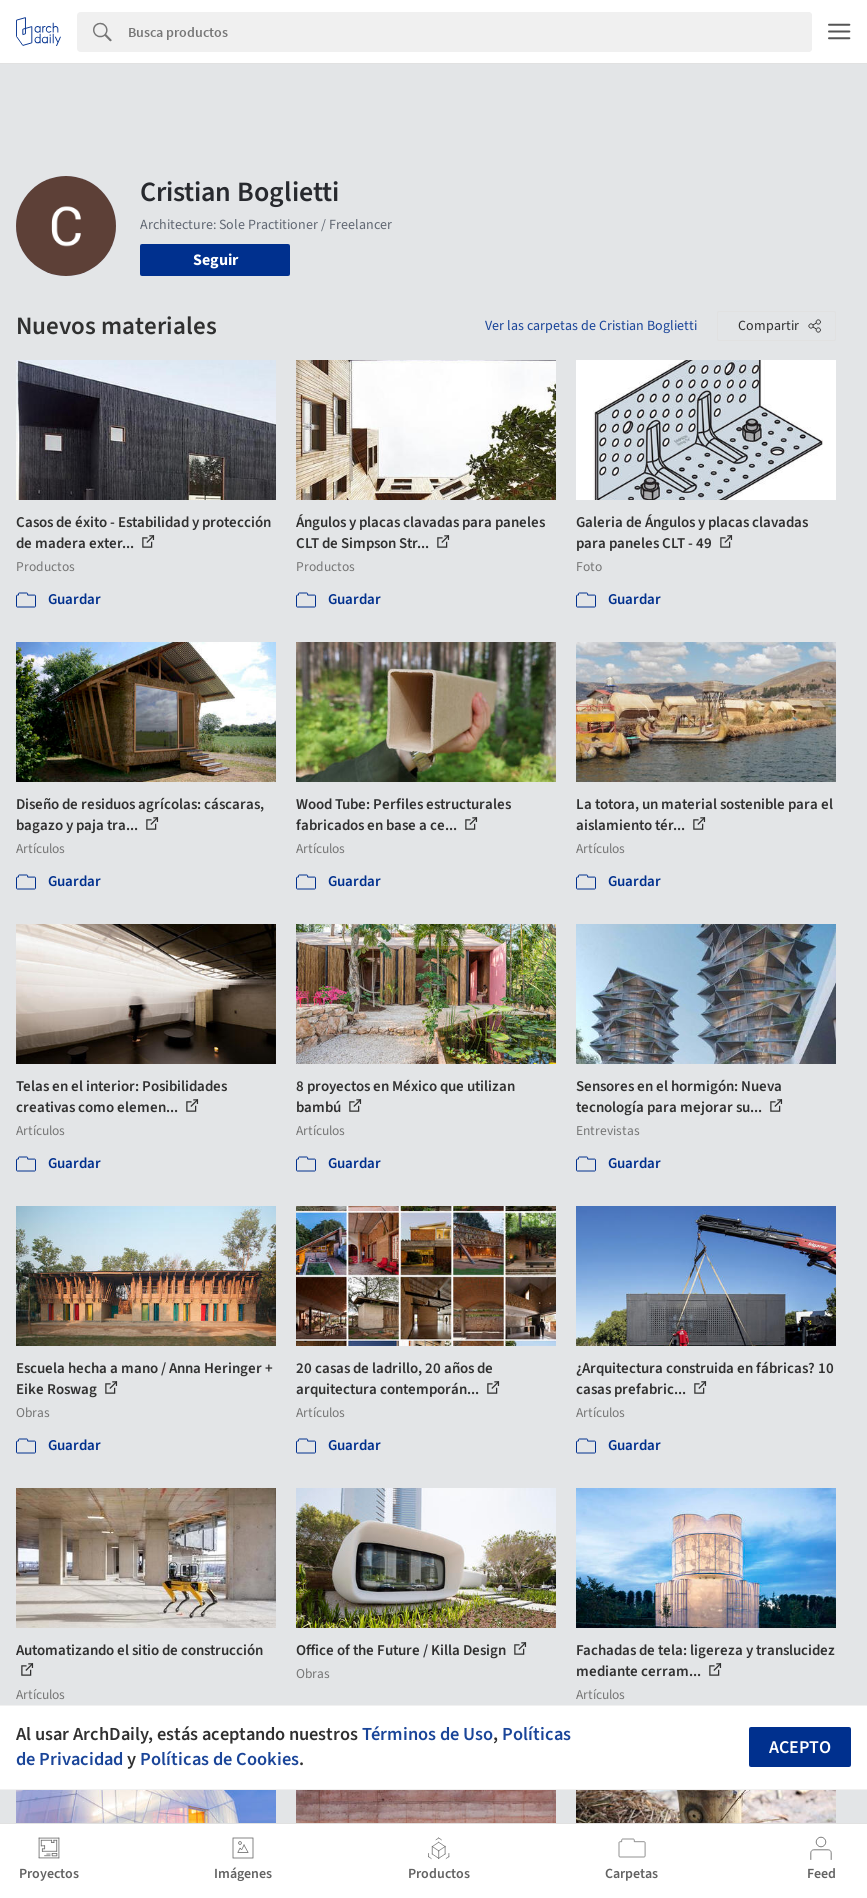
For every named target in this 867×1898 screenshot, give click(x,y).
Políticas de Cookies (219, 1759)
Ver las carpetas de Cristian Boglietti (591, 326)
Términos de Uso (427, 1734)
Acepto (800, 1747)
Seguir (215, 260)
